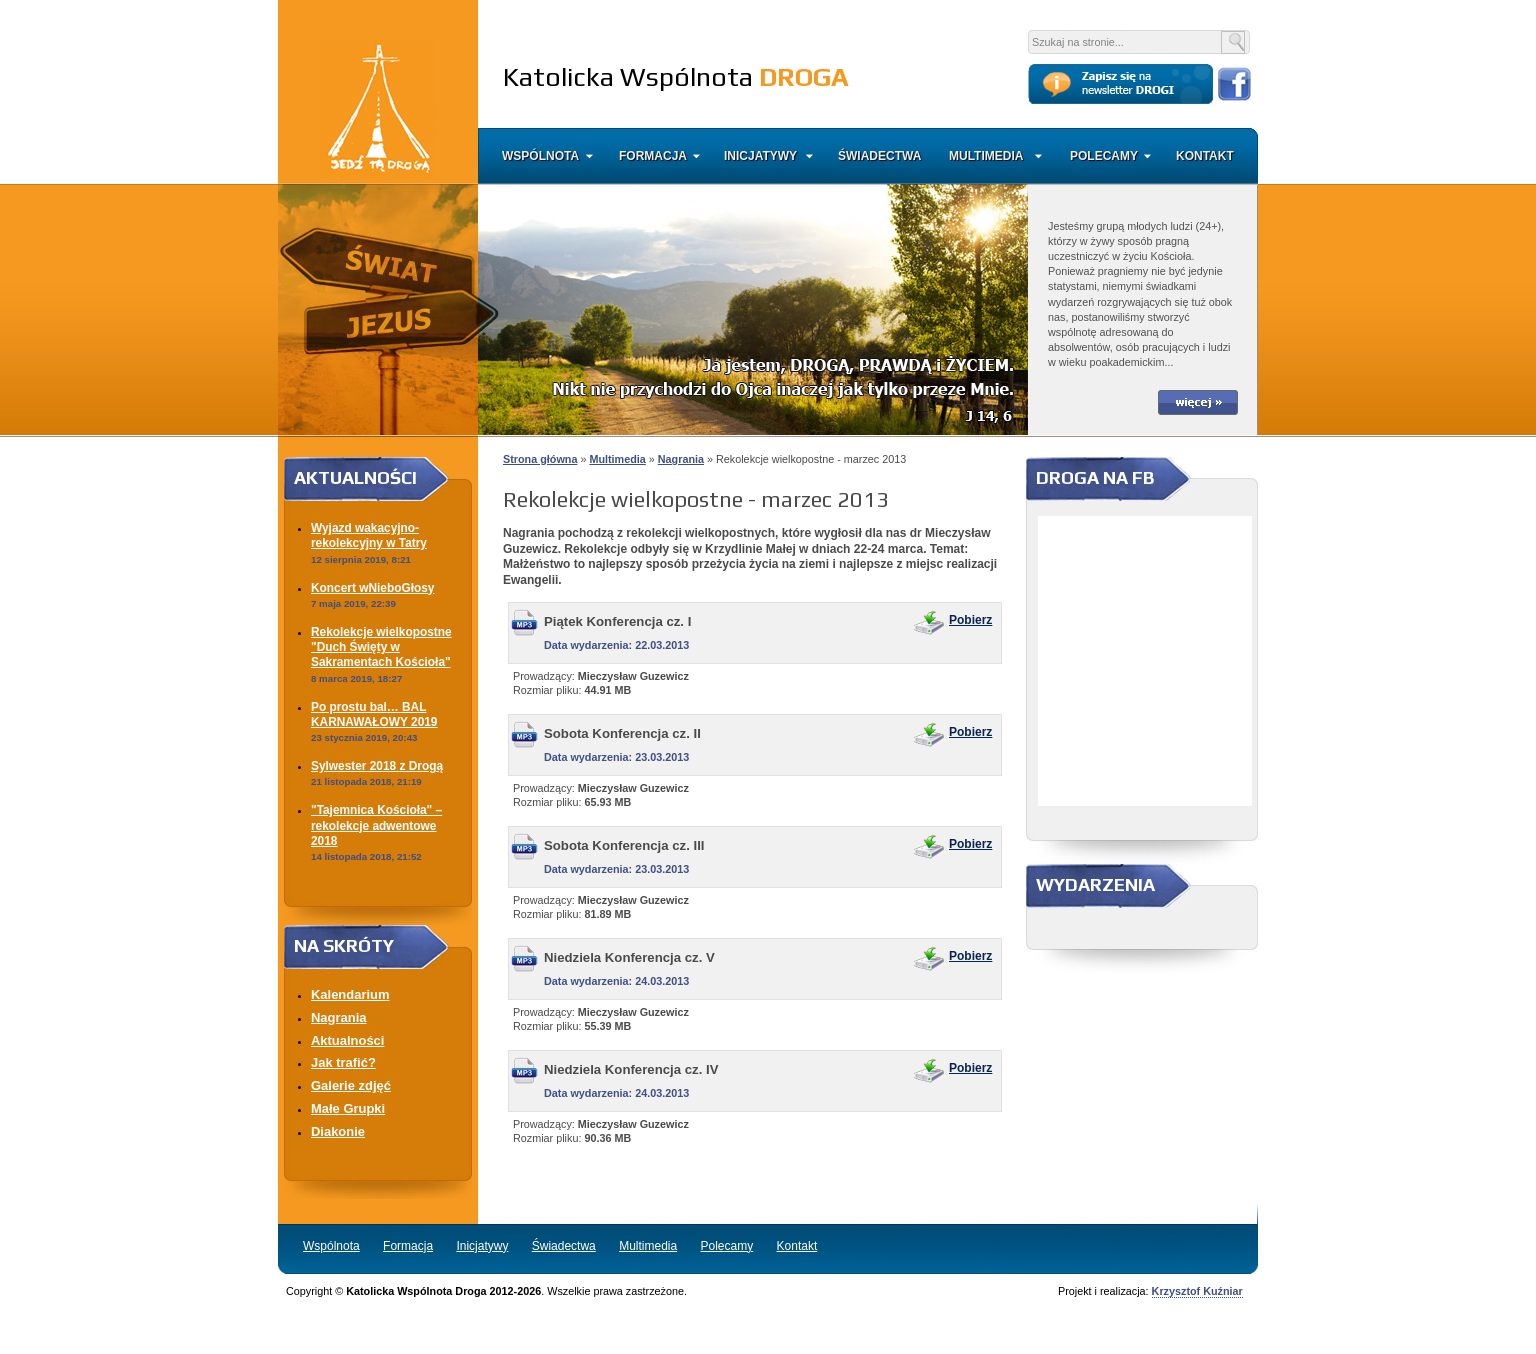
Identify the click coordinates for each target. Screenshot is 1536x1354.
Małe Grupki (348, 1108)
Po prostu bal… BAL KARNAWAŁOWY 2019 (374, 714)
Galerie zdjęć (351, 1085)
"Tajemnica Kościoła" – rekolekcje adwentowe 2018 (376, 825)
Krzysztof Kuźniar (1197, 1291)
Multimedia (986, 156)
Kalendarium (350, 994)
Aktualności (347, 1040)
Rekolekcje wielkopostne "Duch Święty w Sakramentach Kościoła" (381, 647)
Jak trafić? (343, 1062)
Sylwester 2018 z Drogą (377, 766)
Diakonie (338, 1131)
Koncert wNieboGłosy (372, 588)
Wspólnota (540, 156)
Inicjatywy (760, 156)
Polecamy (1104, 156)
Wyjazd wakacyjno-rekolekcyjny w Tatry (369, 535)
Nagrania (338, 1017)
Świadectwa (879, 156)
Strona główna (540, 459)
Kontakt (1203, 156)
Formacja (653, 156)
